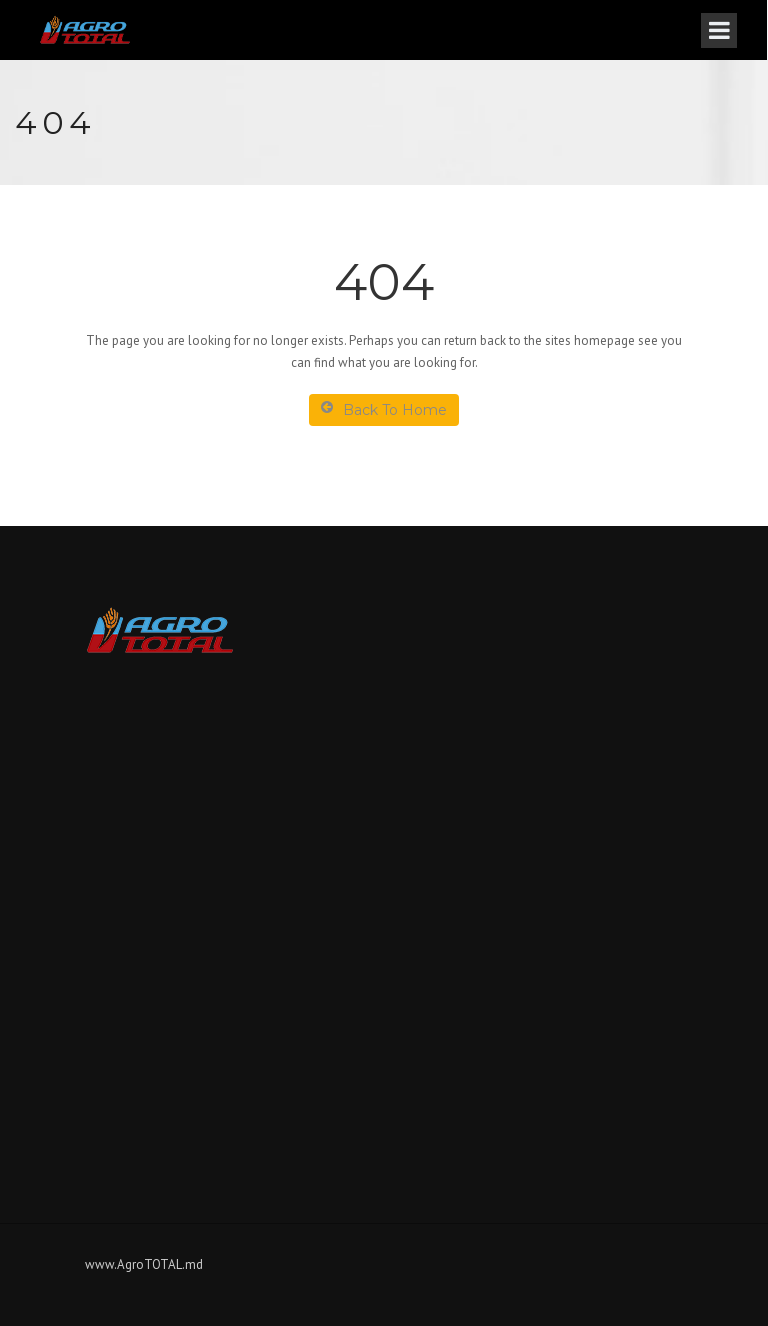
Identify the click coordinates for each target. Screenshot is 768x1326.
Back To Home (384, 409)
